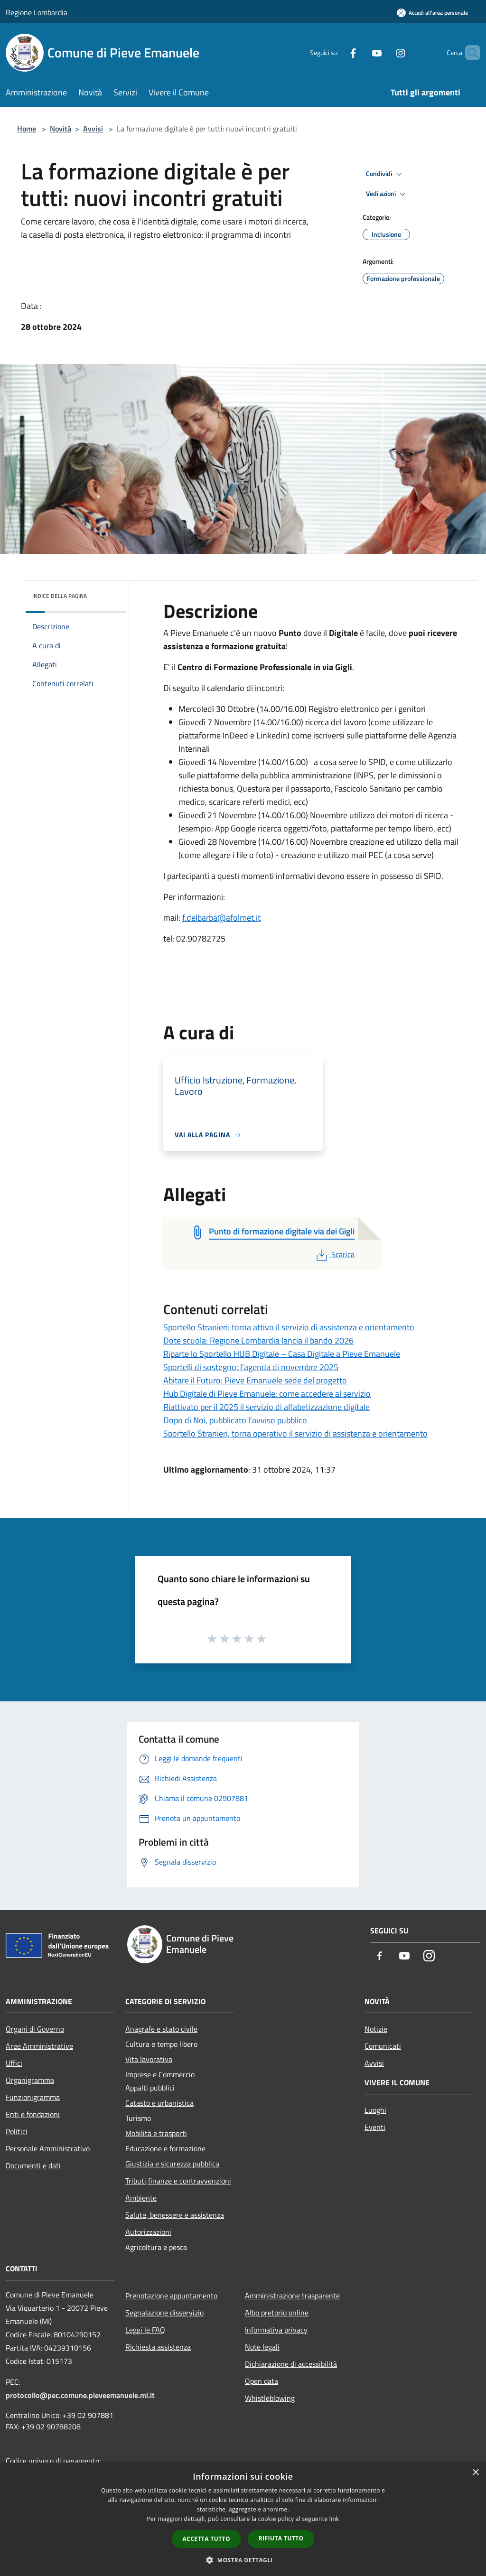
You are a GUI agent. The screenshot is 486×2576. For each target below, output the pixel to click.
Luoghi (375, 2110)
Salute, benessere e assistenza (174, 2215)
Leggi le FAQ (145, 2329)
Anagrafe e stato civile (161, 2029)
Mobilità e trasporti (156, 2133)
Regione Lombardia (36, 12)
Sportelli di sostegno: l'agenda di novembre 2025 (250, 1367)
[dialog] (243, 2519)
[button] (243, 2560)
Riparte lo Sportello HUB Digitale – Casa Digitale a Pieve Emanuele (281, 1353)
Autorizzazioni (148, 2232)
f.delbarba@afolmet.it (221, 917)
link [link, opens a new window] (334, 2519)
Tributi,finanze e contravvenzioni (178, 2180)
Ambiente (141, 2197)
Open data (261, 2381)
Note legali (262, 2346)
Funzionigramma (33, 2097)
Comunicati (382, 2046)
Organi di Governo (35, 2029)
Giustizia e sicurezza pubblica (172, 2163)
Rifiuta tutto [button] (281, 2538)
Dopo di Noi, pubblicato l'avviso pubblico (235, 1420)
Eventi (374, 2127)
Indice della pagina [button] (59, 595)
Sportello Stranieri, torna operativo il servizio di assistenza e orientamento (295, 1433)
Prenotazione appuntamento (171, 2295)
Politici (17, 2131)
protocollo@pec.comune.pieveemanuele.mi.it (80, 2395)
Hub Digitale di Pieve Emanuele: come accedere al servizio (267, 1393)
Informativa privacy (276, 2329)
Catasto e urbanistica (159, 2103)
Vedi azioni (387, 194)
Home (26, 128)
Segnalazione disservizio (164, 2312)
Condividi (385, 174)
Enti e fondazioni (33, 2114)
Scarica (334, 1254)
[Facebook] (336, 52)
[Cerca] (469, 52)
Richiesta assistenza (158, 2346)
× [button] (475, 2472)
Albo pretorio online (276, 2312)
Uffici (14, 2063)
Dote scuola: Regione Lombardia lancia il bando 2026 (258, 1340)
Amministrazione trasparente (292, 2295)
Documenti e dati (33, 2165)
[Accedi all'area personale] (432, 12)
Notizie (375, 2029)
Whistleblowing (270, 2398)
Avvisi (93, 128)
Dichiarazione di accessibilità (291, 2364)
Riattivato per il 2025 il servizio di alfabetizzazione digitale (266, 1406)
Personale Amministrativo (48, 2148)
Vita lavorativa (148, 2059)
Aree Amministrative (39, 2046)
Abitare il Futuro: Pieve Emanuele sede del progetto (255, 1380)
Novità (60, 128)
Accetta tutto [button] (206, 2539)
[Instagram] (384, 52)
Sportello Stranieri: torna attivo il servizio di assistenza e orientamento (288, 1327)
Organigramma (30, 2080)
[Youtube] (360, 52)
